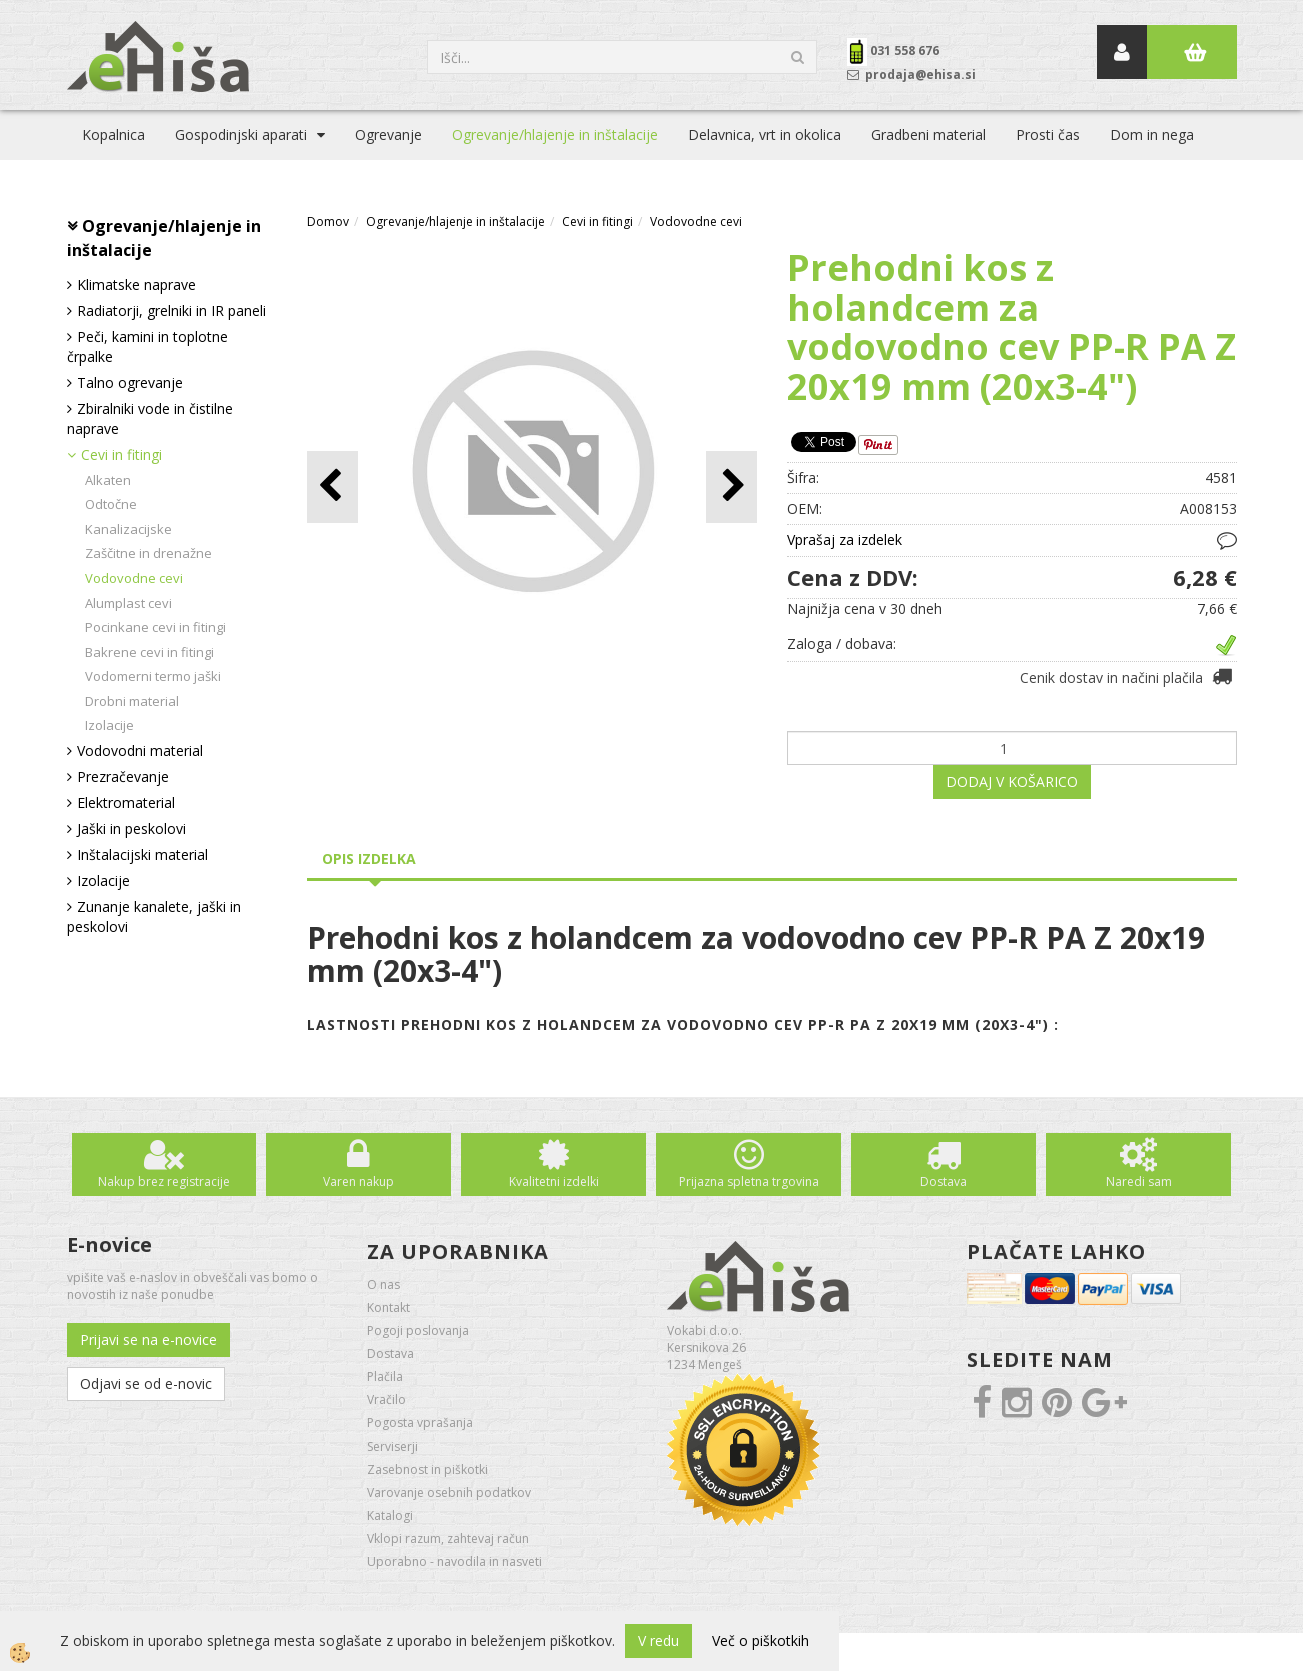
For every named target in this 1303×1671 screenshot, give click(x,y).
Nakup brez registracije (164, 1181)
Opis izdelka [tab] (369, 858)
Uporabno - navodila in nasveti (454, 1561)
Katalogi (390, 1515)
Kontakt (388, 1307)
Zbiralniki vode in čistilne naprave (150, 418)
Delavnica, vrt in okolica (764, 134)
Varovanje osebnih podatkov (449, 1492)
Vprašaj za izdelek (844, 539)
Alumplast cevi (128, 603)
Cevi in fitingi (121, 454)
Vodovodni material (140, 750)
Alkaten (108, 480)
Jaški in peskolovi (131, 828)
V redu (658, 1640)
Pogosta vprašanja (420, 1422)
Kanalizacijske (128, 529)
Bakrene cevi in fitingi (149, 652)
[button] (731, 486)
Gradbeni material (928, 134)
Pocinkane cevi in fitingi (155, 627)
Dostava (943, 1181)
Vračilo (386, 1399)
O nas (383, 1284)
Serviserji (392, 1446)
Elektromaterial (126, 802)
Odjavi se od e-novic (146, 1383)
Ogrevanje (388, 134)
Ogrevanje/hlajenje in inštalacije (555, 134)
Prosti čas (1048, 134)
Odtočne (111, 504)
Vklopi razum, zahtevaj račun (448, 1538)
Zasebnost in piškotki (427, 1469)
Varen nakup (358, 1181)
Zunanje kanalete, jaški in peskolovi (154, 916)
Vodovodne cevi (134, 578)
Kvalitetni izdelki (554, 1181)
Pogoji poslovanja (418, 1330)
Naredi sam (1139, 1181)
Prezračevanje (123, 776)
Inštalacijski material (142, 854)
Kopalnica (113, 134)
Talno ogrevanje (130, 382)
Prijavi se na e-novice (148, 1339)
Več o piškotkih (760, 1640)
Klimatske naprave (136, 284)
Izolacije (109, 725)
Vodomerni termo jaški (153, 676)
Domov (328, 221)
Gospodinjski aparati (241, 134)
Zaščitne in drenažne (148, 553)
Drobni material (132, 701)
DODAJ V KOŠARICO (1012, 781)
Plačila (385, 1376)
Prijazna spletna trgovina (749, 1181)
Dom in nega (1152, 134)
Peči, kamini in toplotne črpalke (147, 346)
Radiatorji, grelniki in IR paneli (171, 310)
